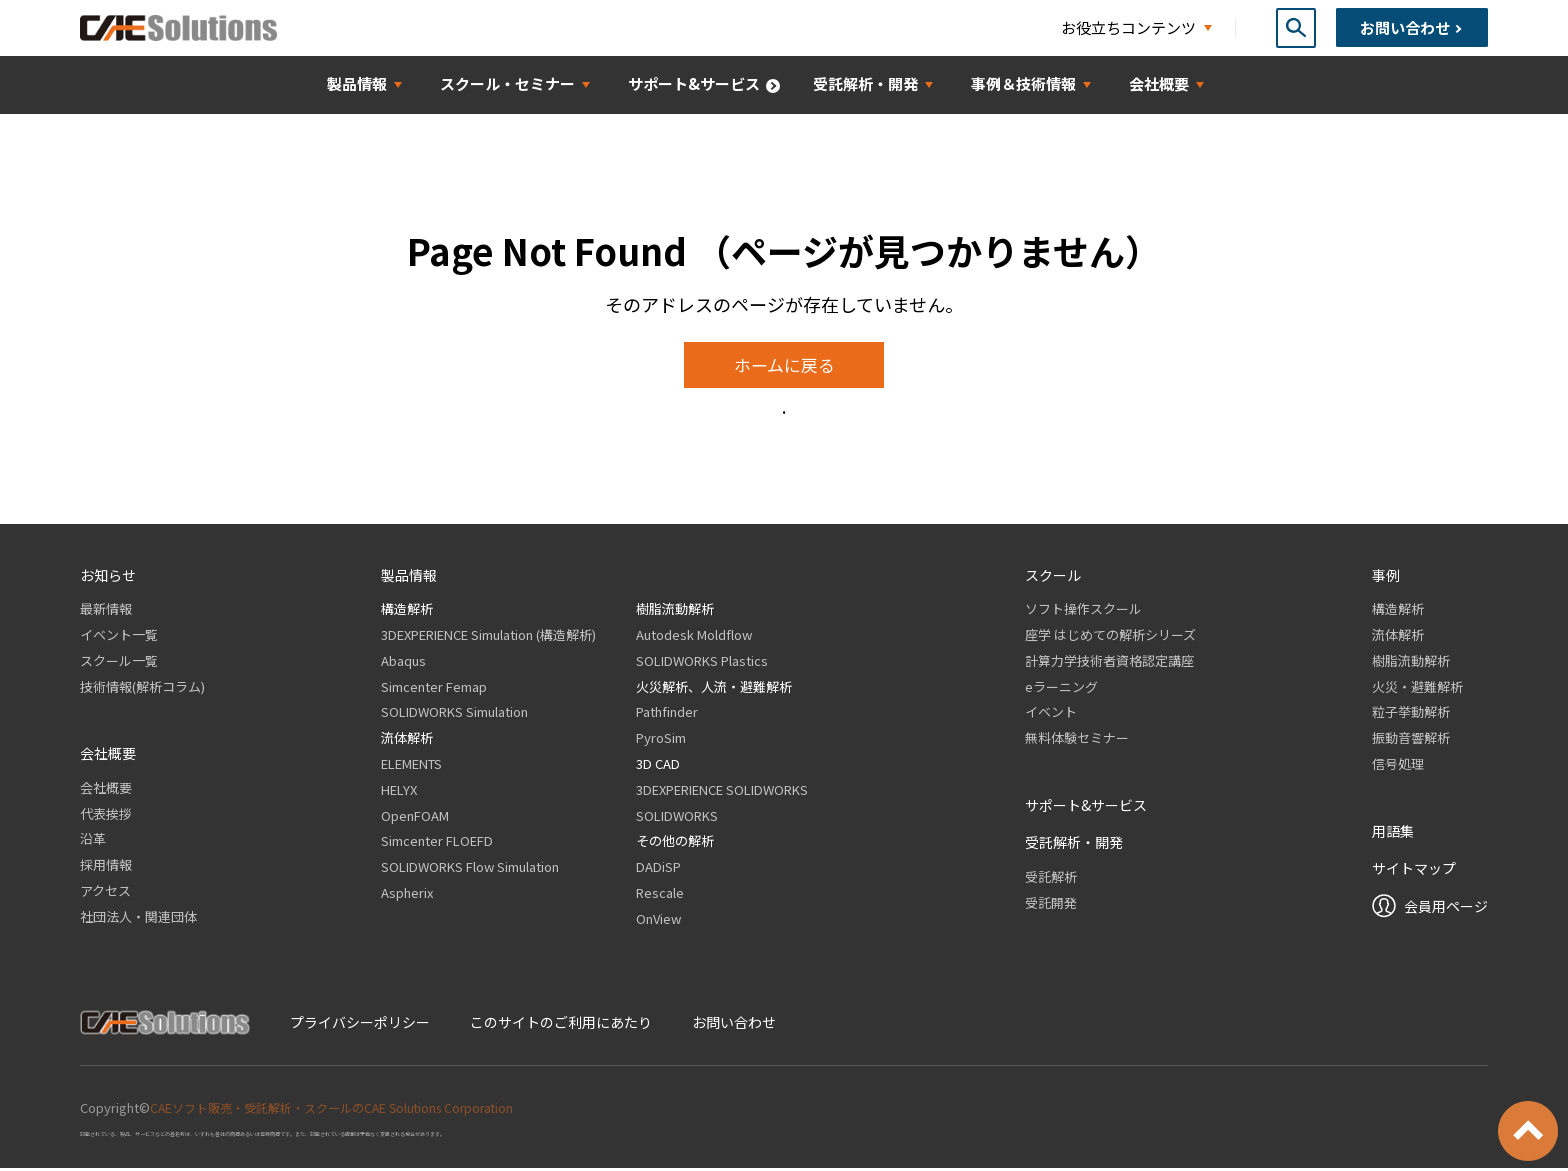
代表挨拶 (106, 815)
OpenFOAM (415, 817)
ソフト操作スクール (1083, 610)
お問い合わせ (734, 1024)
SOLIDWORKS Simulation (454, 714)
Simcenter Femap (434, 688)
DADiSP (658, 868)
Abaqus (403, 662)
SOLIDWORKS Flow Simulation (470, 868)
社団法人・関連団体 (138, 918)
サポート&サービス (1086, 807)
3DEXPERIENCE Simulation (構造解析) (488, 636)
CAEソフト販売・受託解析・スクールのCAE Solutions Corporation (344, 1109)
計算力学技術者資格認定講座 (1109, 662)
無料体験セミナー (1077, 739)
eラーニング (1061, 688)
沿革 (93, 841)
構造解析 (407, 610)
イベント (1051, 714)
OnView (658, 920)
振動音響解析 (1411, 739)
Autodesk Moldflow (694, 636)
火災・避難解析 (1417, 688)
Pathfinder (667, 714)
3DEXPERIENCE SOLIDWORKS (722, 791)
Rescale (660, 894)
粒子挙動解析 (1411, 714)
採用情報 (106, 866)
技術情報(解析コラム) (142, 688)
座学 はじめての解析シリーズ (1110, 636)
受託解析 (1051, 878)
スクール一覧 (119, 662)
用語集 (1393, 833)
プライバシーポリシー (360, 1024)
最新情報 (106, 610)
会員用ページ (1446, 908)
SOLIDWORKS (677, 817)
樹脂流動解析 (675, 610)
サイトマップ (1414, 870)
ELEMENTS (411, 765)
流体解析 (407, 739)
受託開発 (1051, 904)
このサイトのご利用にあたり (561, 1024)
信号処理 (1398, 765)
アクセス (105, 892)
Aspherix (407, 894)
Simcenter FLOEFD (437, 843)
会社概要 (106, 789)
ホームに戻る (784, 366)
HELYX (399, 791)
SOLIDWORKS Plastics (702, 662)
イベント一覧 (119, 636)
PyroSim (661, 739)
